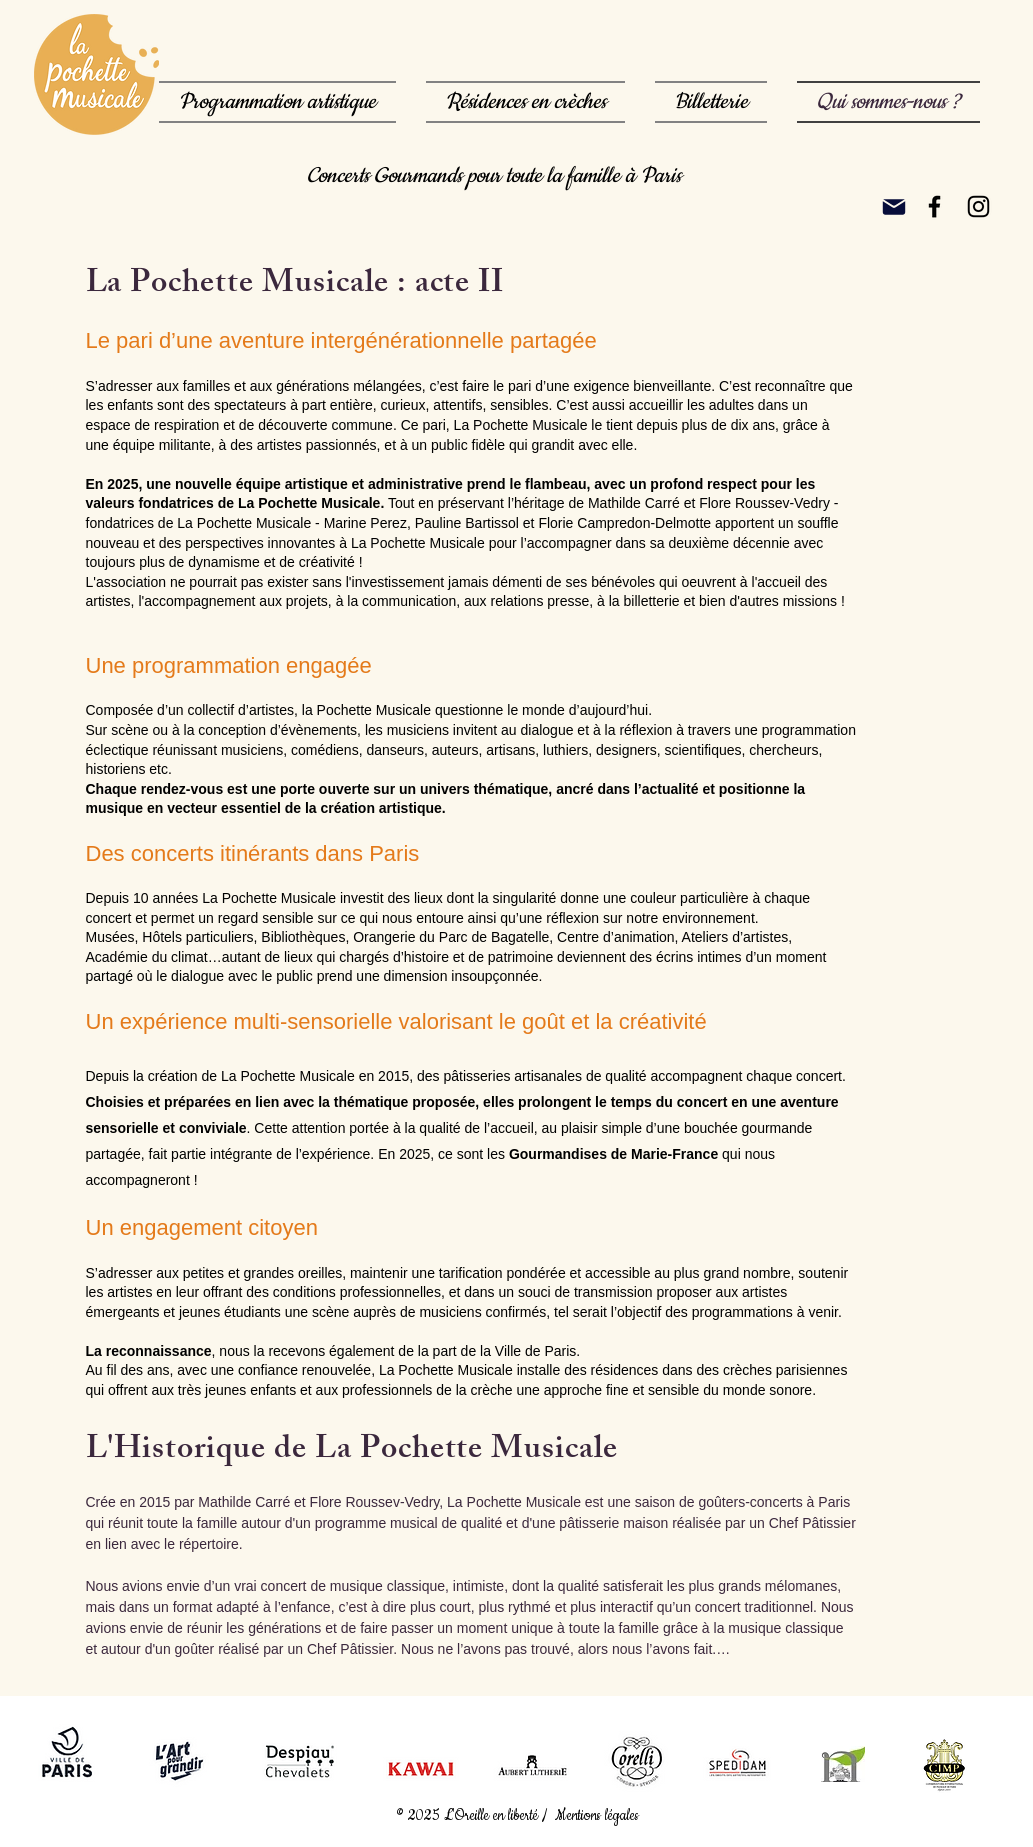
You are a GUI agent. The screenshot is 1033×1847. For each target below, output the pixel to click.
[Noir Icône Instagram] (978, 206)
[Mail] (894, 207)
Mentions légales (599, 1816)
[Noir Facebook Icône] (934, 206)
